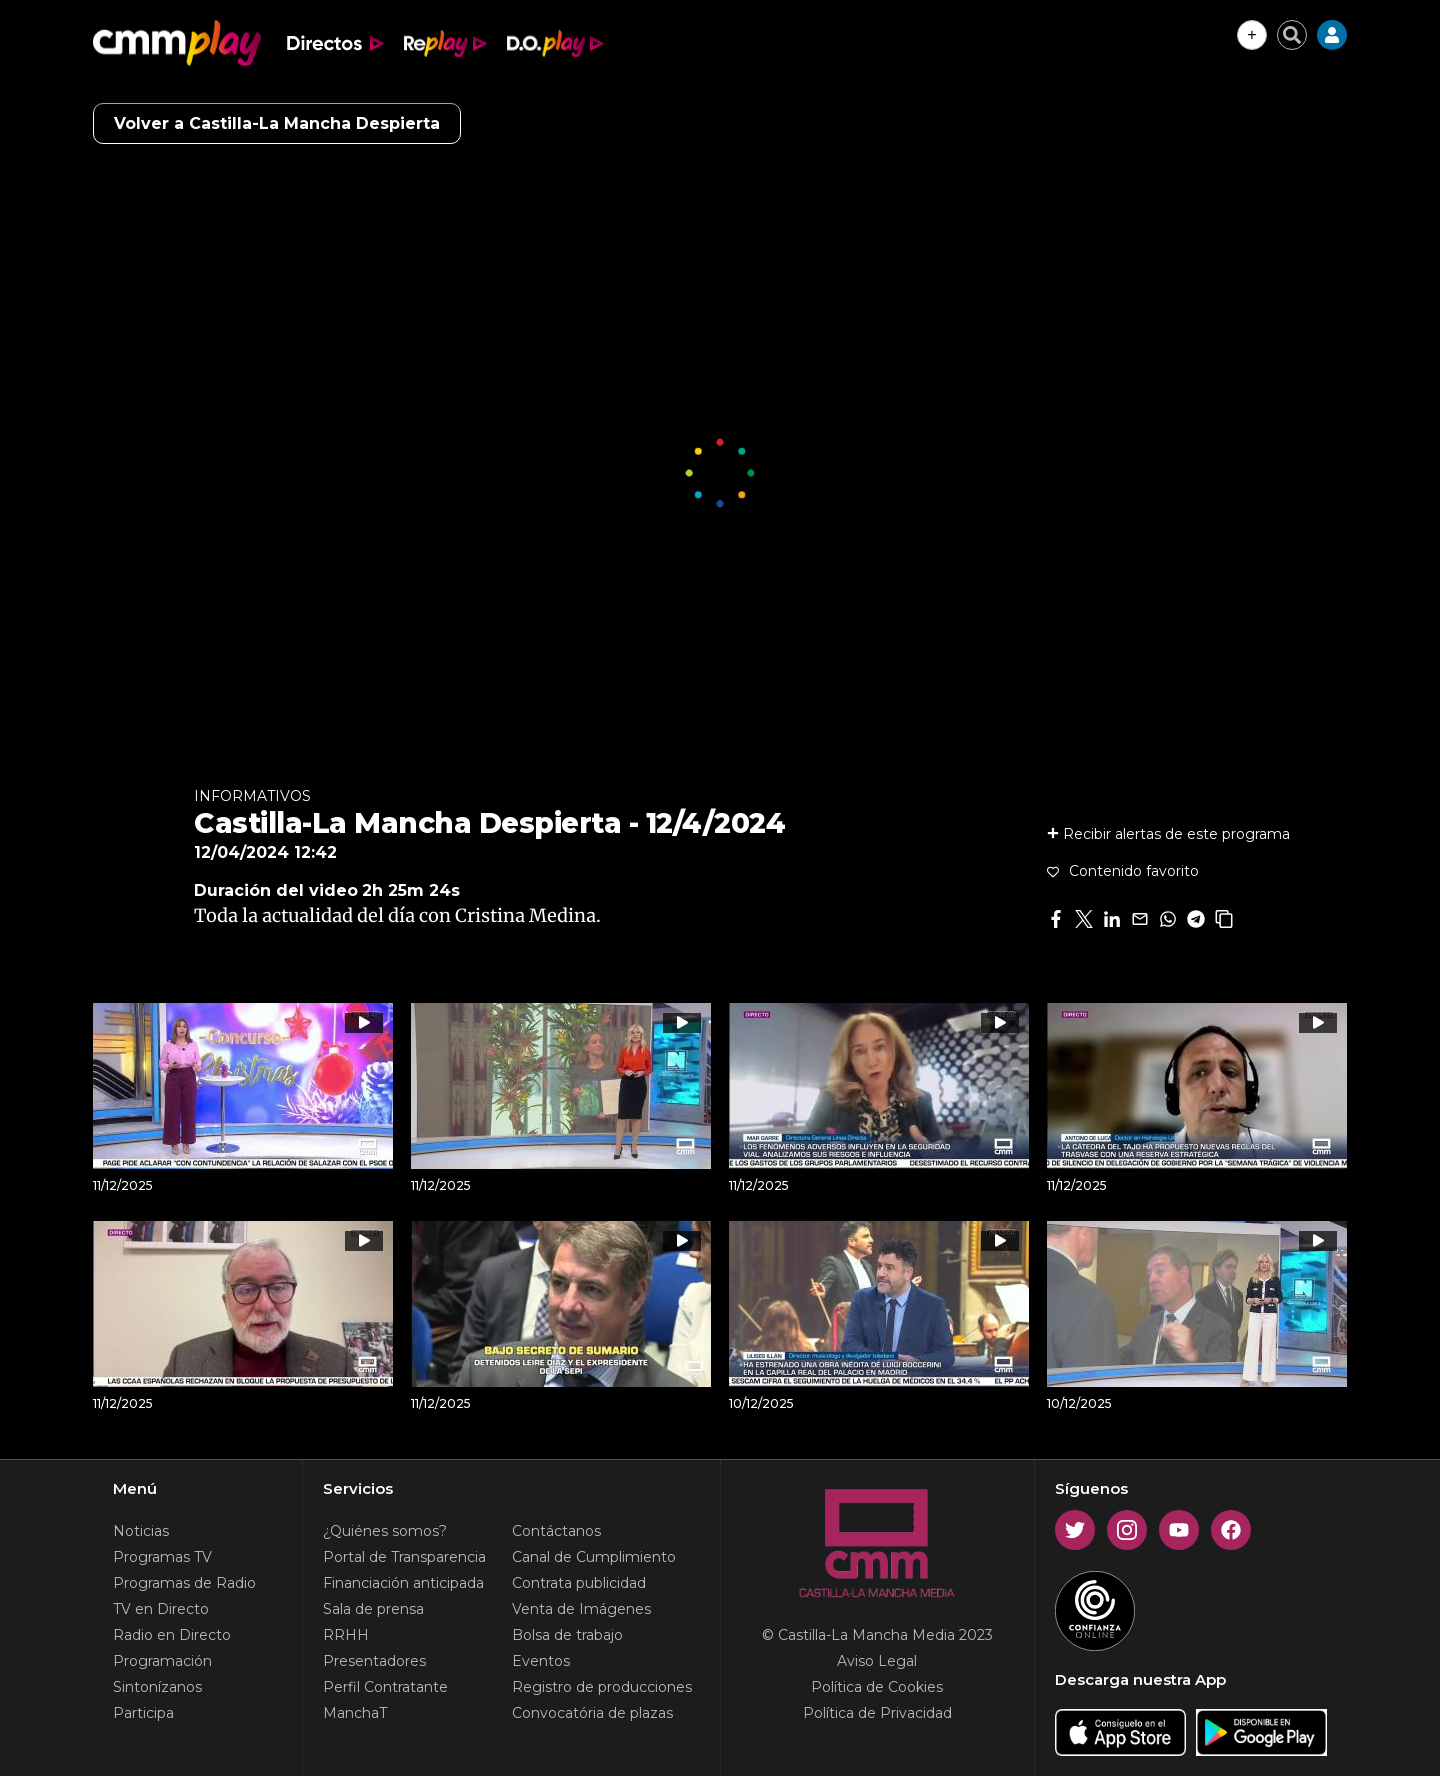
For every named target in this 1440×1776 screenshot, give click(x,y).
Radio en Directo (172, 1635)
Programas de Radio (184, 1583)
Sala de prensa (373, 1609)
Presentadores (374, 1661)
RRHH (346, 1635)
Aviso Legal (877, 1661)
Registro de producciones (602, 1687)
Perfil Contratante (385, 1687)
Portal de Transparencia (404, 1557)
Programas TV (162, 1557)
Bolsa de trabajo (567, 1635)
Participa (143, 1713)
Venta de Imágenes (581, 1609)
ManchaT (355, 1713)
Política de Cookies (877, 1687)
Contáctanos (556, 1531)
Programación (162, 1661)
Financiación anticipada (403, 1583)
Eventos (541, 1661)
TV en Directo (161, 1609)
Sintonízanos (157, 1687)
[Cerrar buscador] (1292, 35)
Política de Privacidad (877, 1713)
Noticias (141, 1531)
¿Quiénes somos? (385, 1531)
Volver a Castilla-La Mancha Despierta (277, 123)
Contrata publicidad (579, 1583)
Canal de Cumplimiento (594, 1557)
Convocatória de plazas (592, 1713)
